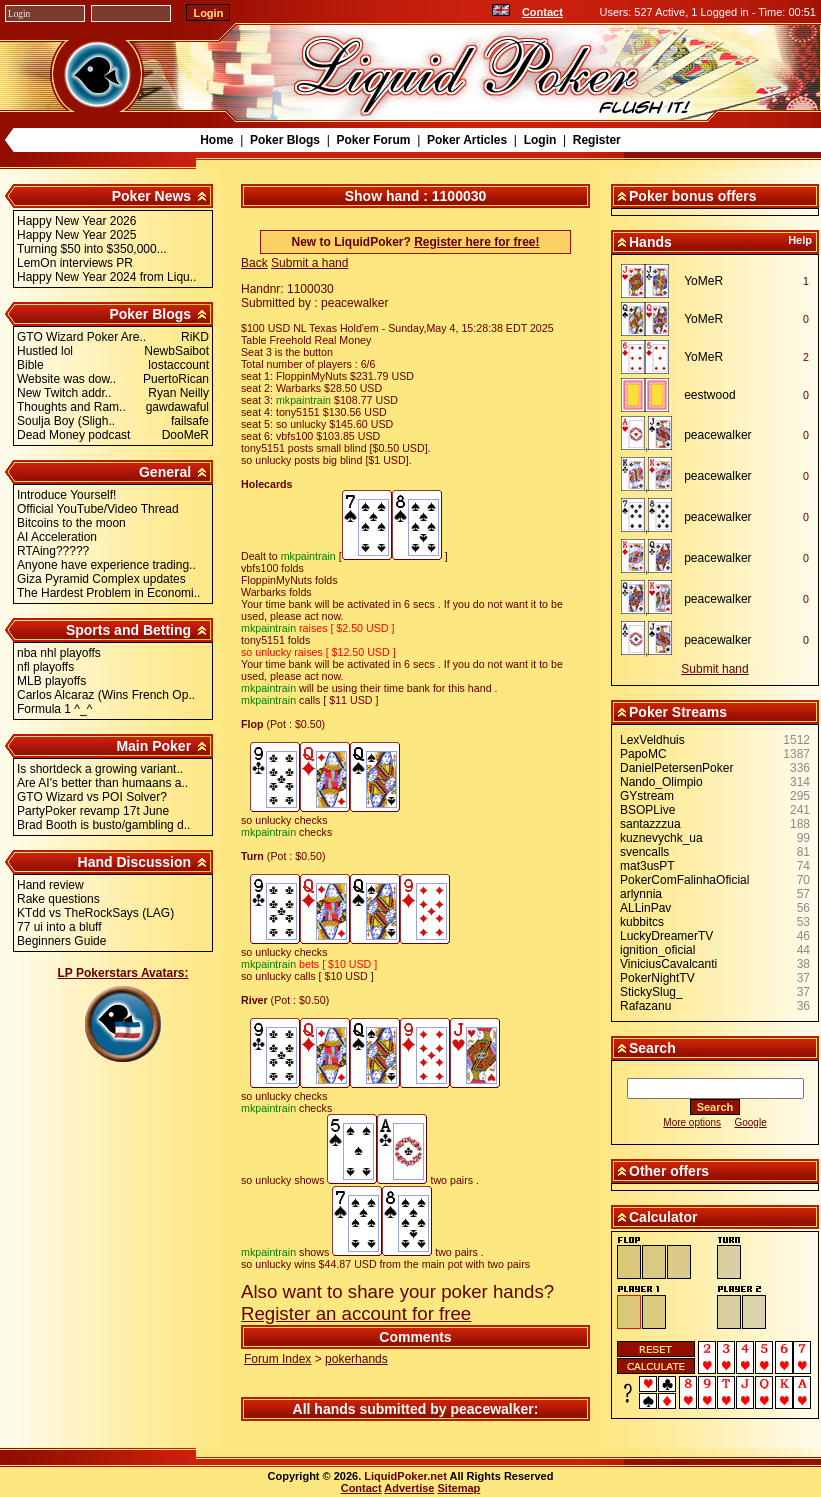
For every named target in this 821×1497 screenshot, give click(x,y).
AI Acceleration (57, 537)
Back (254, 263)
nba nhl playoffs (59, 653)
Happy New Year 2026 (76, 221)
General (165, 472)
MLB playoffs (51, 681)
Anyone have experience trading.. (106, 565)
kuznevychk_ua (661, 838)
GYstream (647, 796)
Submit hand (714, 669)
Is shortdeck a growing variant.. (100, 769)
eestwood (709, 395)
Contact (542, 12)
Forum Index (277, 1359)
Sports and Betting (128, 630)
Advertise (409, 1488)
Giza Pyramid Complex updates (101, 579)
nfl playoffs (45, 667)
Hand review (50, 885)
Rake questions (58, 899)
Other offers (669, 1171)
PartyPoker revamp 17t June (93, 811)
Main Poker (153, 746)
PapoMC (643, 754)
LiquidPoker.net (405, 1476)
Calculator (663, 1217)
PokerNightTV (657, 978)
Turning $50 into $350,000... (92, 249)
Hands (650, 242)
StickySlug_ (651, 992)
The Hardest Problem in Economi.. (108, 593)
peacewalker (491, 1409)
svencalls (644, 852)
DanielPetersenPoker (676, 768)
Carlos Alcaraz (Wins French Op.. (106, 695)
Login (540, 140)
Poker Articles (467, 140)
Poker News (151, 196)
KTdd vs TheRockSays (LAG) (95, 913)
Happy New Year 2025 (76, 235)
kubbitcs (642, 922)
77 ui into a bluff (59, 927)
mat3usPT (647, 866)
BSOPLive (647, 810)
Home (216, 140)
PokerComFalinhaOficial (684, 880)
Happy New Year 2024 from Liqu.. (106, 277)
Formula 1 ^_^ (54, 709)
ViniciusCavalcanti (668, 964)
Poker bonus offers (693, 196)
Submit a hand (309, 263)
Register (597, 140)
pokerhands (356, 1359)
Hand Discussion (135, 862)
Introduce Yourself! (66, 495)
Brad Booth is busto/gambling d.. (103, 825)
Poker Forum (373, 140)
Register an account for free (356, 1313)
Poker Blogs (285, 140)
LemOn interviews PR (75, 263)
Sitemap (459, 1488)
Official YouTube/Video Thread (98, 509)
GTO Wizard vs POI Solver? (92, 797)
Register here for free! (476, 242)
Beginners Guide (61, 941)
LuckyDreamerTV (666, 936)
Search (652, 1048)
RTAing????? (53, 551)
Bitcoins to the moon (71, 523)
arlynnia (641, 894)
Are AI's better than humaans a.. (102, 783)
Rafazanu (645, 1006)
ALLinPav (645, 908)
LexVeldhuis (652, 740)
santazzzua (650, 824)
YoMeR (703, 281)
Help (800, 240)
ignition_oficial (657, 950)
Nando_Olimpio (661, 782)
